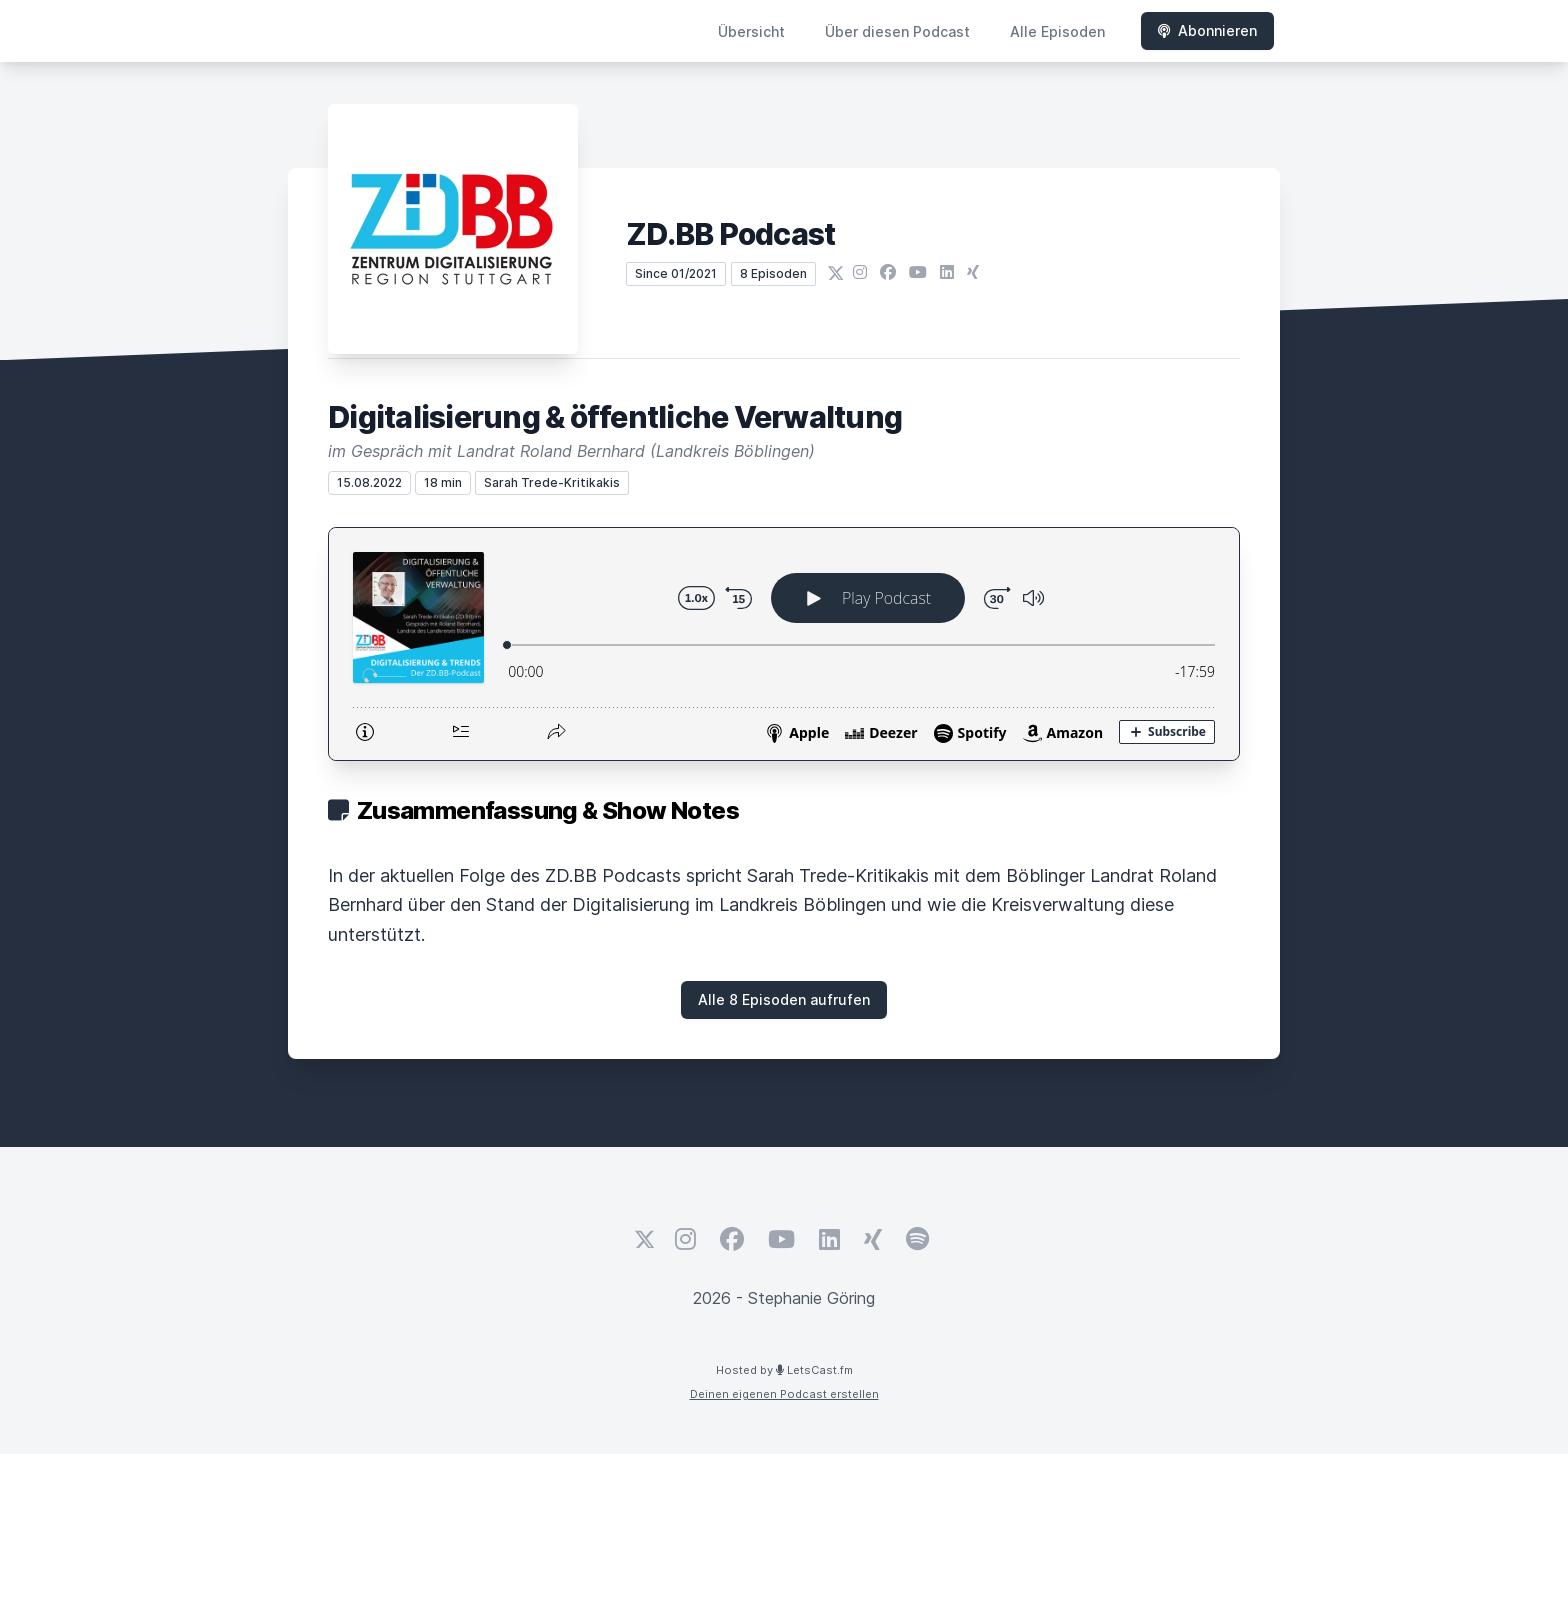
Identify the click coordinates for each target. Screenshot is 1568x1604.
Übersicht (751, 31)
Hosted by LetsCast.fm (784, 1370)
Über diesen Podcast (897, 31)
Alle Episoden (1057, 31)
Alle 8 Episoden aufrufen (784, 999)
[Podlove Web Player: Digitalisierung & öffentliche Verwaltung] (784, 644)
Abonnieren (1207, 30)
